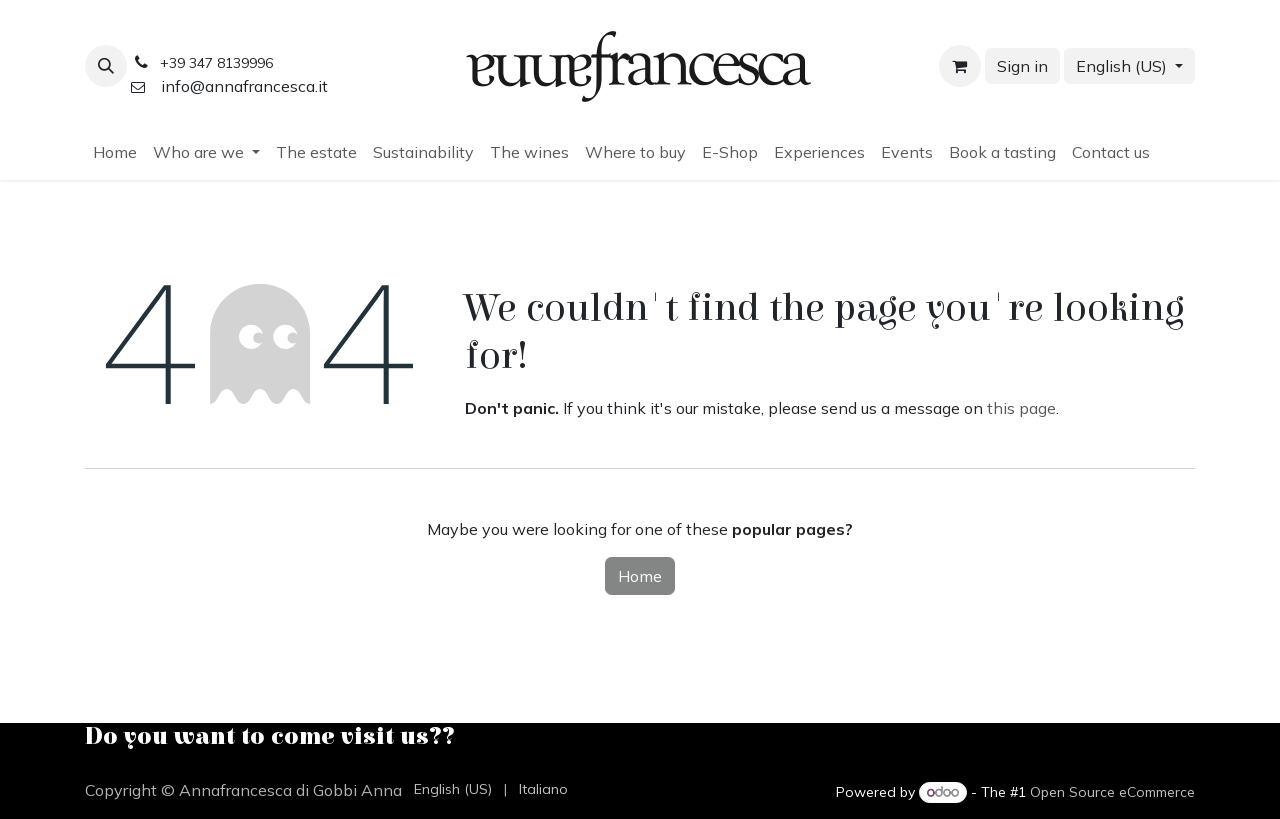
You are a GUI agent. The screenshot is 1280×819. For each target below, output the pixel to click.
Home (640, 576)
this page (1021, 408)
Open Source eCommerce (1112, 792)
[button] (106, 66)
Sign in (1022, 66)
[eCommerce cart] (960, 66)
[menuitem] (115, 152)
